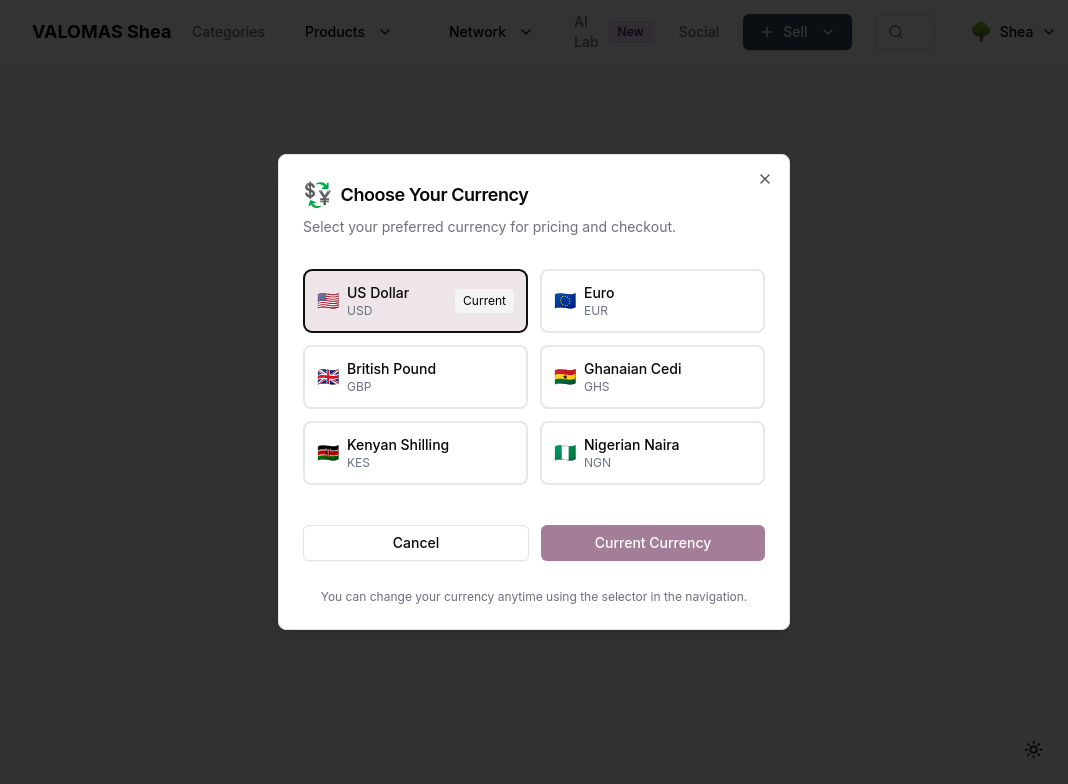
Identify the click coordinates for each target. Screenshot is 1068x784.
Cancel (416, 542)
